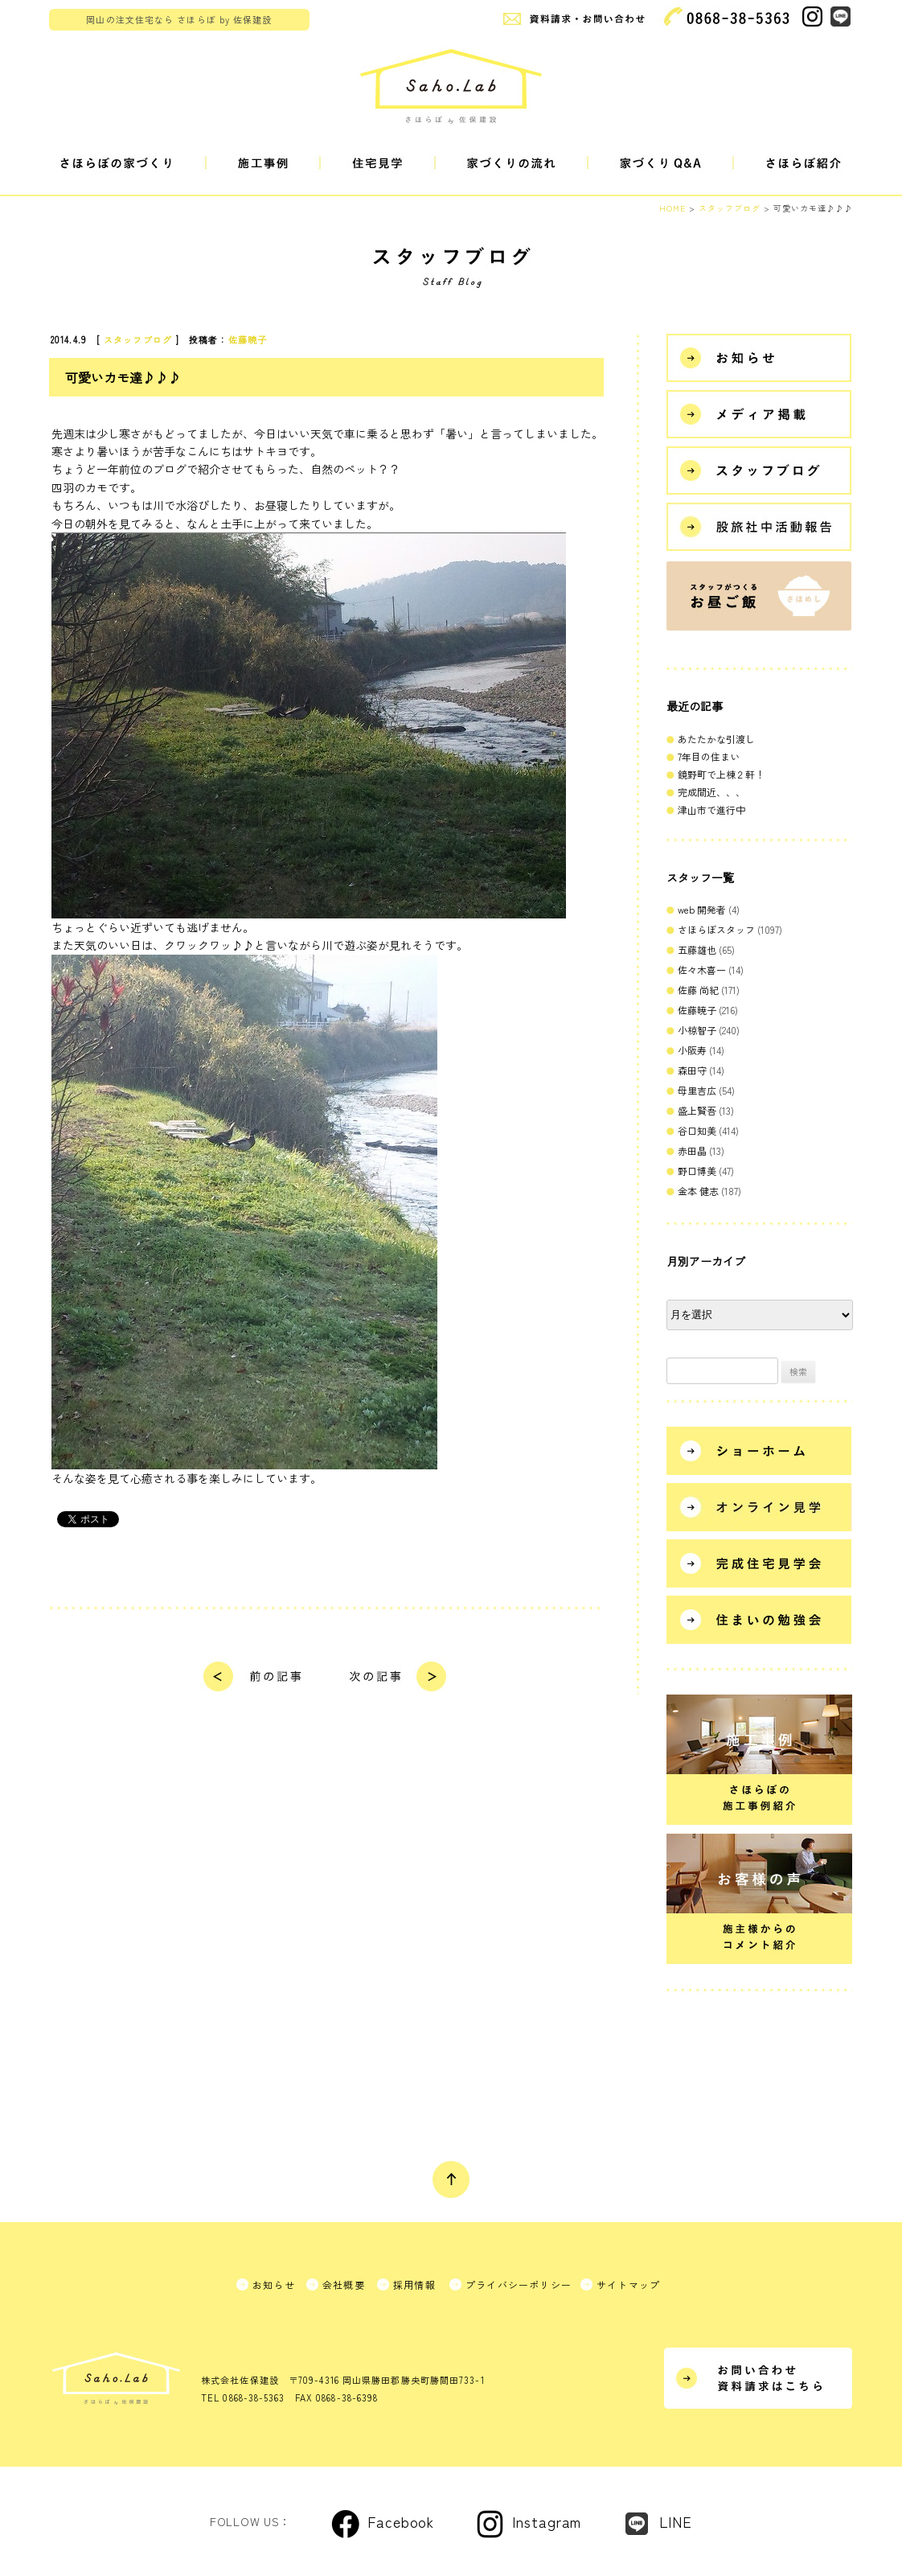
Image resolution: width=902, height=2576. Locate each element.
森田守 (692, 1070)
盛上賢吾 (697, 1110)
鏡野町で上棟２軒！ (721, 774)
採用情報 (414, 2284)
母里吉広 (697, 1090)
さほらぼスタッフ (716, 929)
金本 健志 (698, 1191)
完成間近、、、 (711, 792)
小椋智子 (697, 1030)
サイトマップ (628, 2284)
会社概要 (343, 2284)
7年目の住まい (709, 756)
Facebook (400, 2521)
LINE (675, 2521)
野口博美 (697, 1170)
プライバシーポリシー (518, 2284)
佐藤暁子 (247, 339)
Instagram (546, 2521)
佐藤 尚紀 (698, 989)
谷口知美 (697, 1130)
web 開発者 (702, 909)
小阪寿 (692, 1050)
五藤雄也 (697, 949)
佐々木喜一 (702, 969)
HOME (672, 208)
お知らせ (273, 2284)
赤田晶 (692, 1150)
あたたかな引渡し (716, 739)
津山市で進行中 (711, 809)
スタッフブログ (138, 339)
